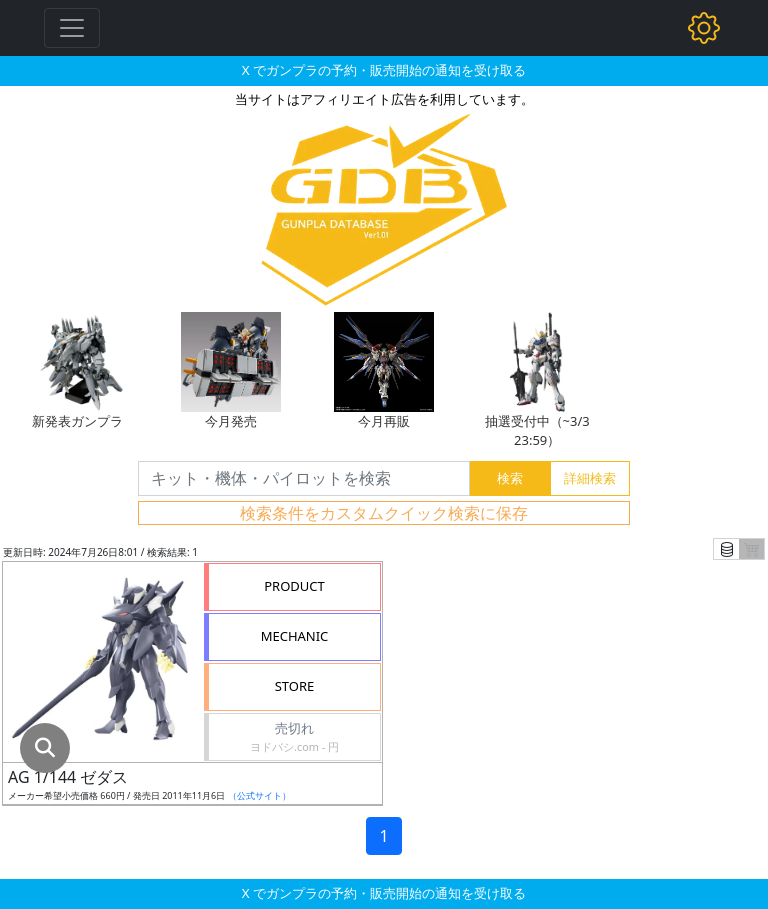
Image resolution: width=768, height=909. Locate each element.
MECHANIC (295, 636)
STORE (295, 686)
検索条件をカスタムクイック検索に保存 (384, 513)
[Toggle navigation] (72, 28)
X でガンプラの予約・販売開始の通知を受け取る (384, 70)
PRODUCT (294, 586)
